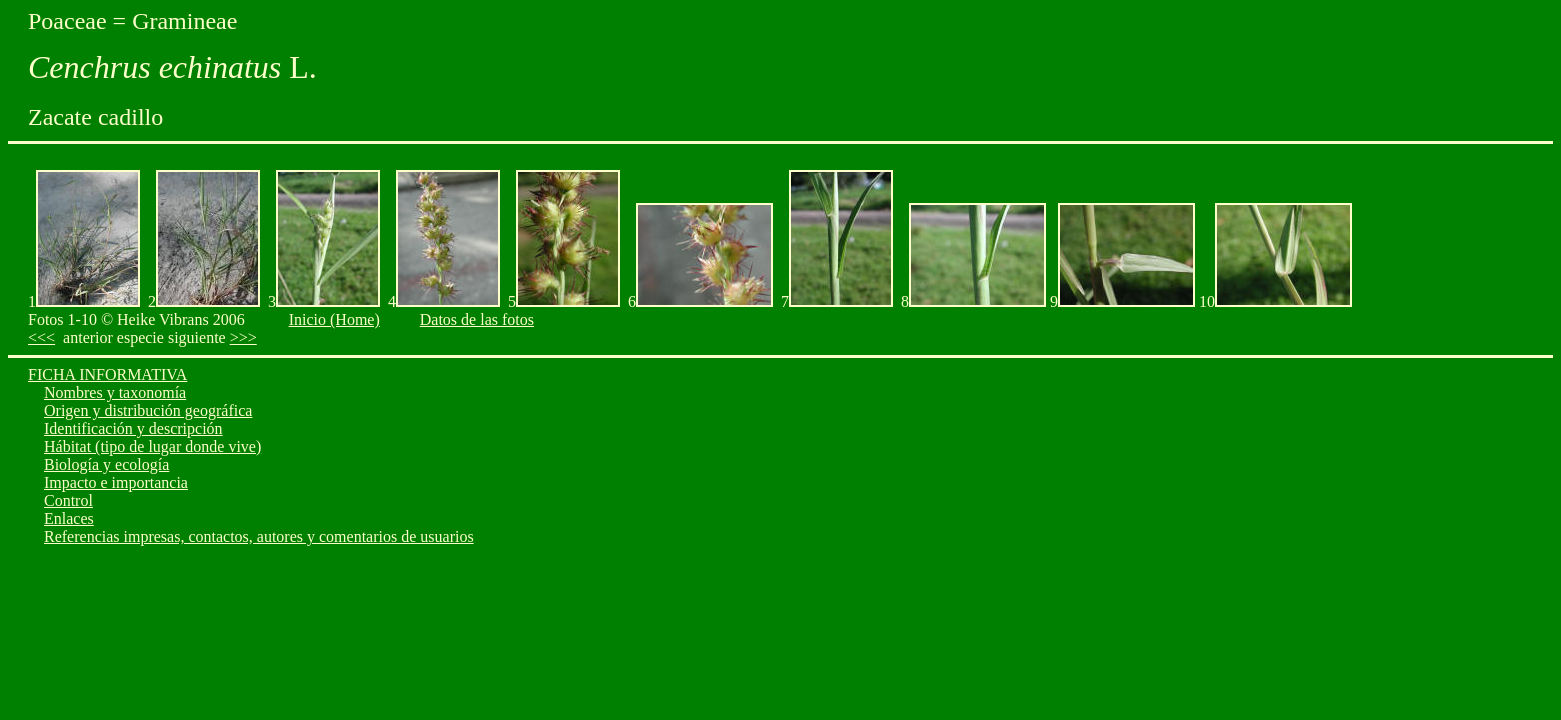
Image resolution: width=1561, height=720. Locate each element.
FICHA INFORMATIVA (107, 374)
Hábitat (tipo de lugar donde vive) (152, 446)
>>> (243, 337)
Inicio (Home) (334, 319)
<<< (41, 337)
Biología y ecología (106, 464)
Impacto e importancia (116, 482)
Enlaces (69, 518)
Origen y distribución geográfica (148, 410)
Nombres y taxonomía (115, 392)
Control (68, 500)
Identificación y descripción (133, 428)
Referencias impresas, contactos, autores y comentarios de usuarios (259, 536)
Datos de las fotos (477, 319)
